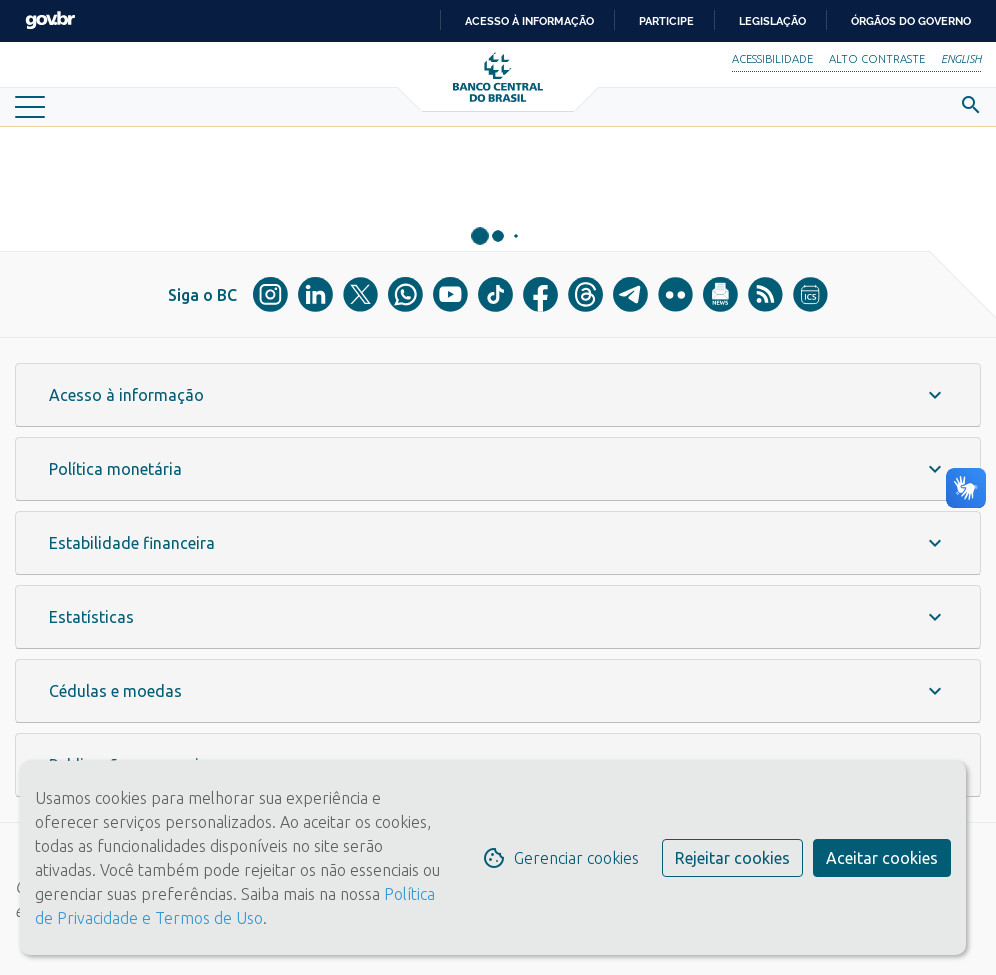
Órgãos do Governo (911, 21)
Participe (666, 21)
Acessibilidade (772, 59)
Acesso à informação (529, 21)
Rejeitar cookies (732, 858)
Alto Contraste (877, 59)
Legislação (772, 21)
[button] (498, 395)
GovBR (50, 20)
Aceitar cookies (882, 858)
